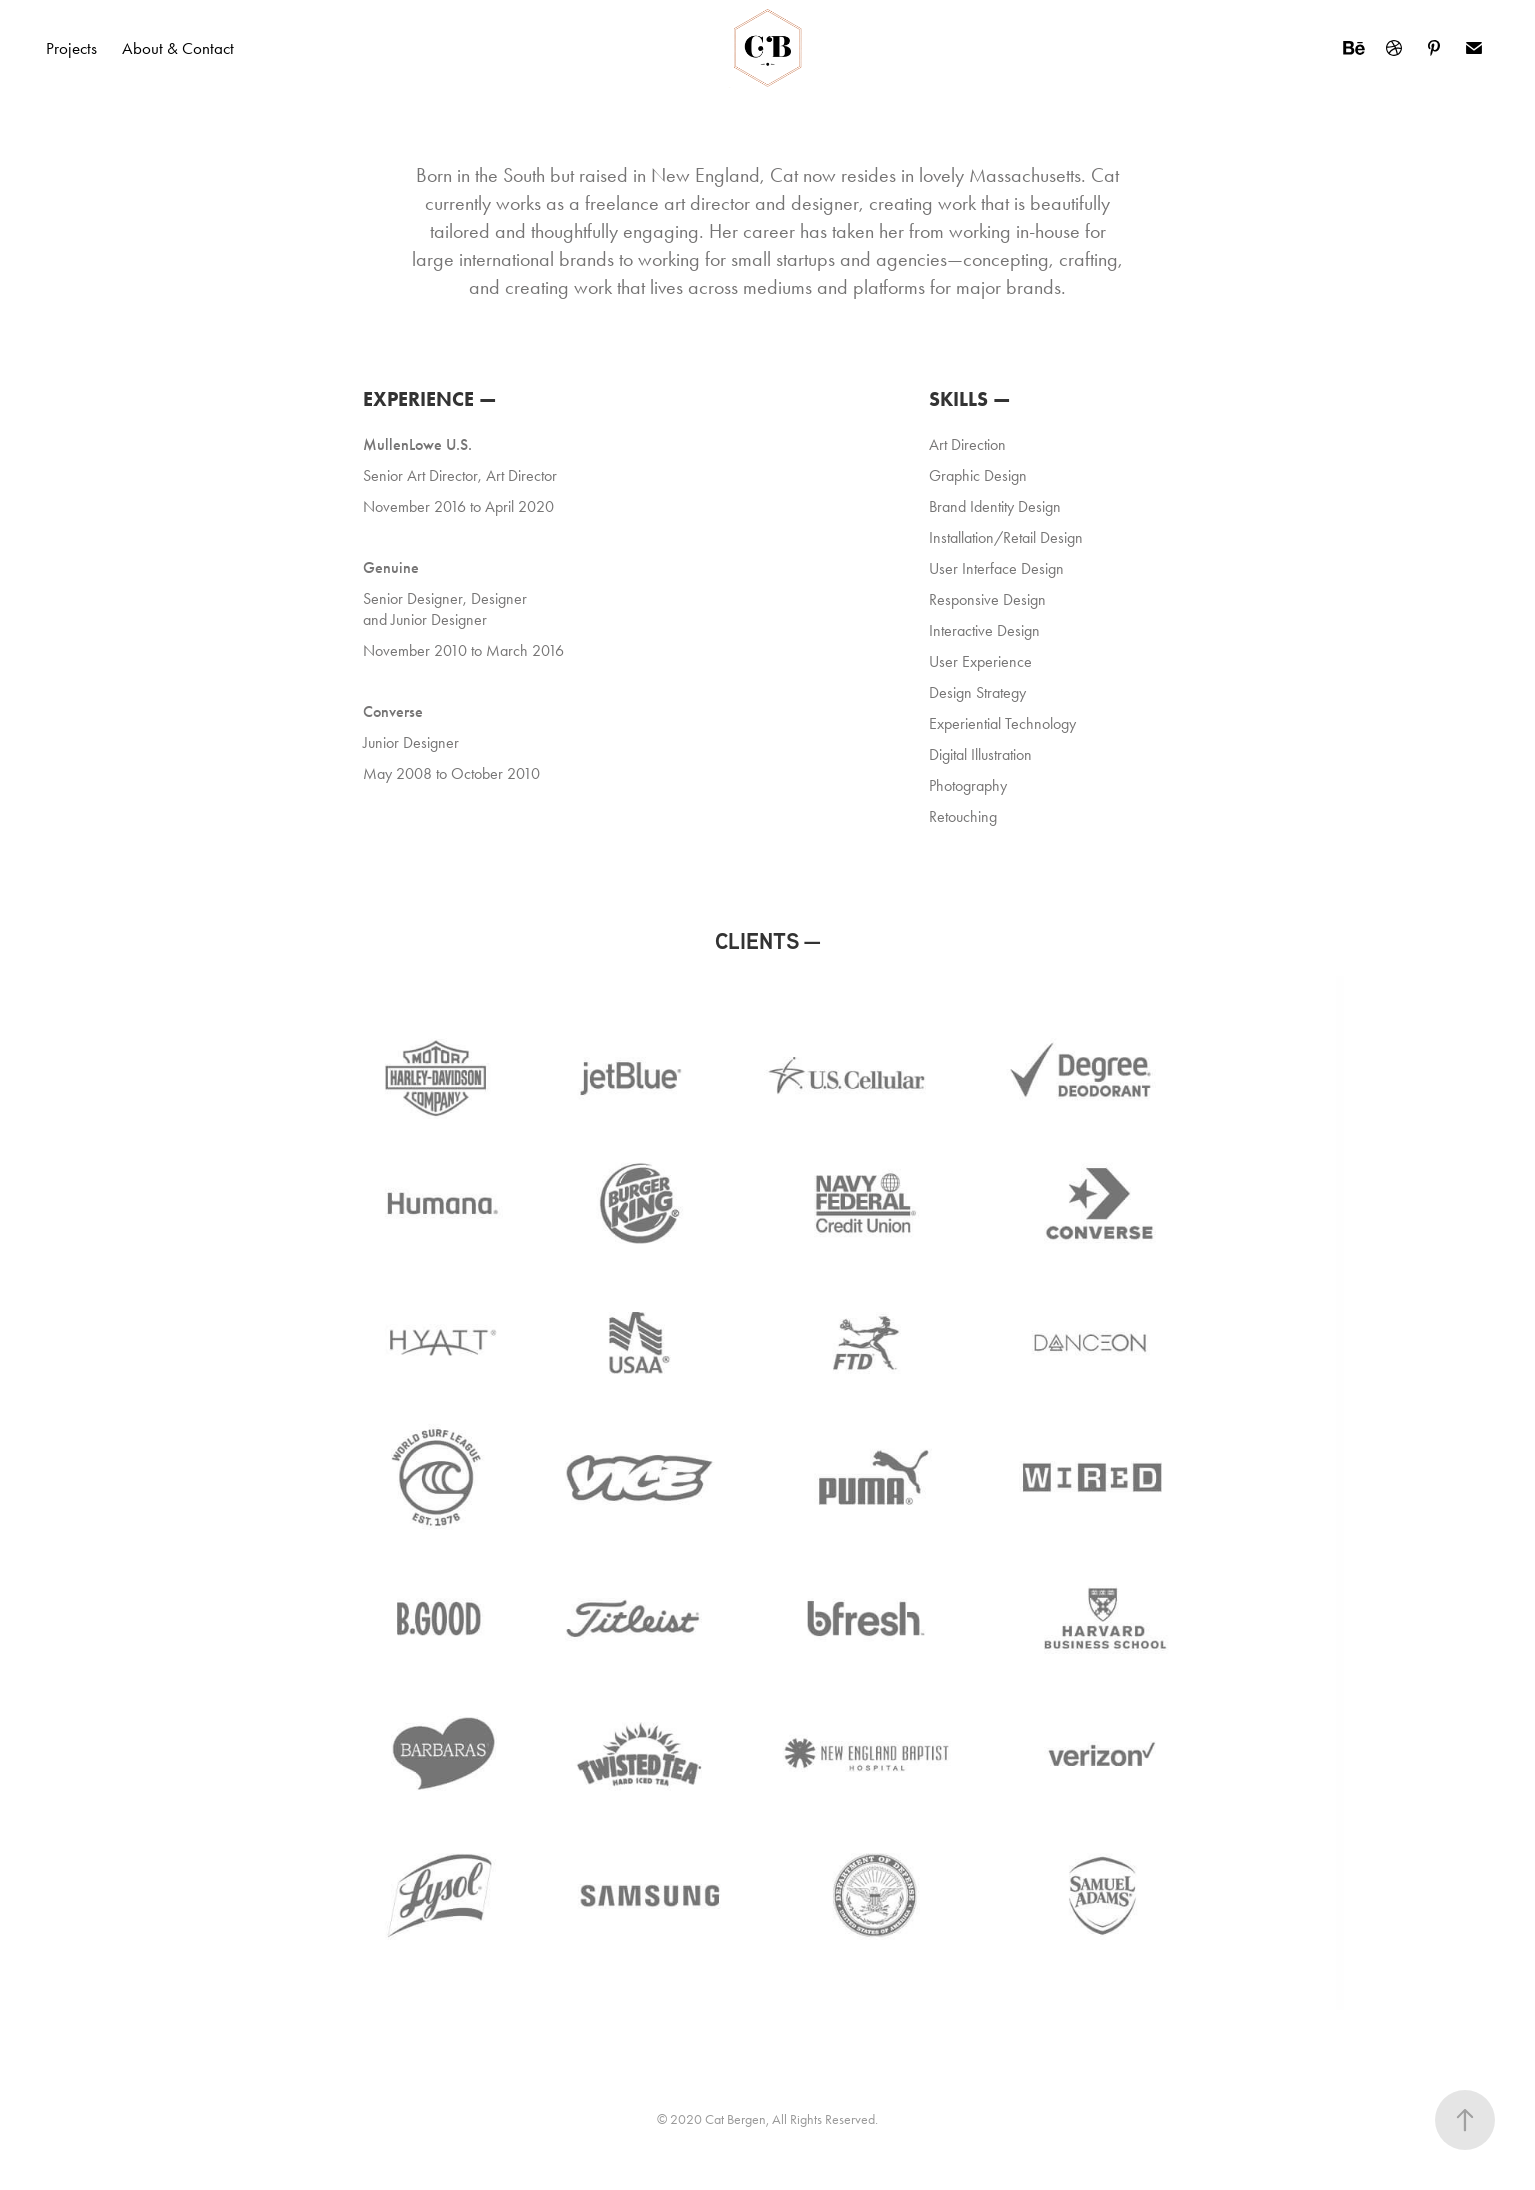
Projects (71, 48)
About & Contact (178, 48)
